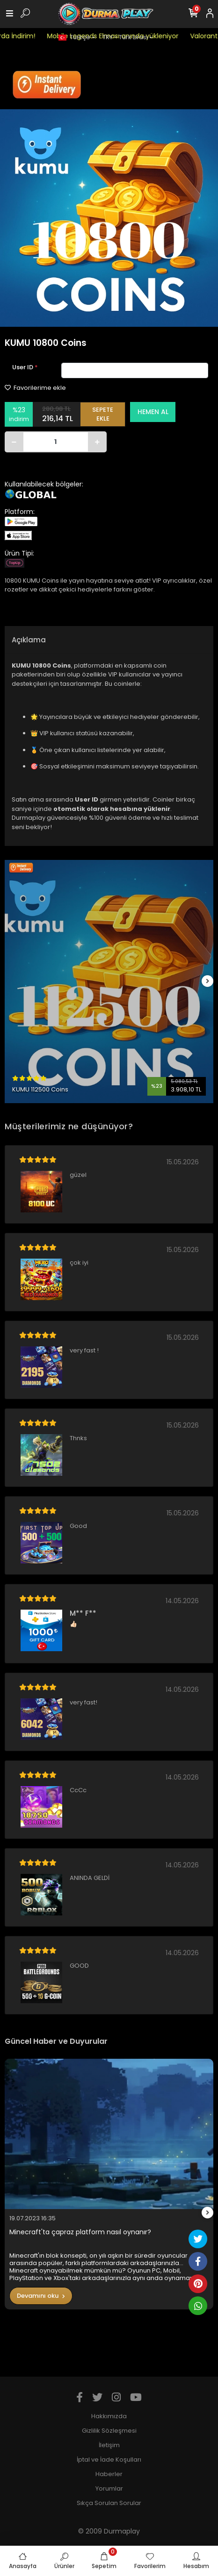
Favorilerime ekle (35, 387)
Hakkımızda (109, 2416)
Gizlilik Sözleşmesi (109, 2430)
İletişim (109, 2445)
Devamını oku (41, 2295)
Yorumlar (109, 2488)
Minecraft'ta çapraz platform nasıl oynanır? (80, 2232)
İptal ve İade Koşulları (109, 2459)
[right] (208, 981)
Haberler (109, 2474)
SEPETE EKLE (102, 414)
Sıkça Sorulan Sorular (109, 2503)
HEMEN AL (153, 411)
